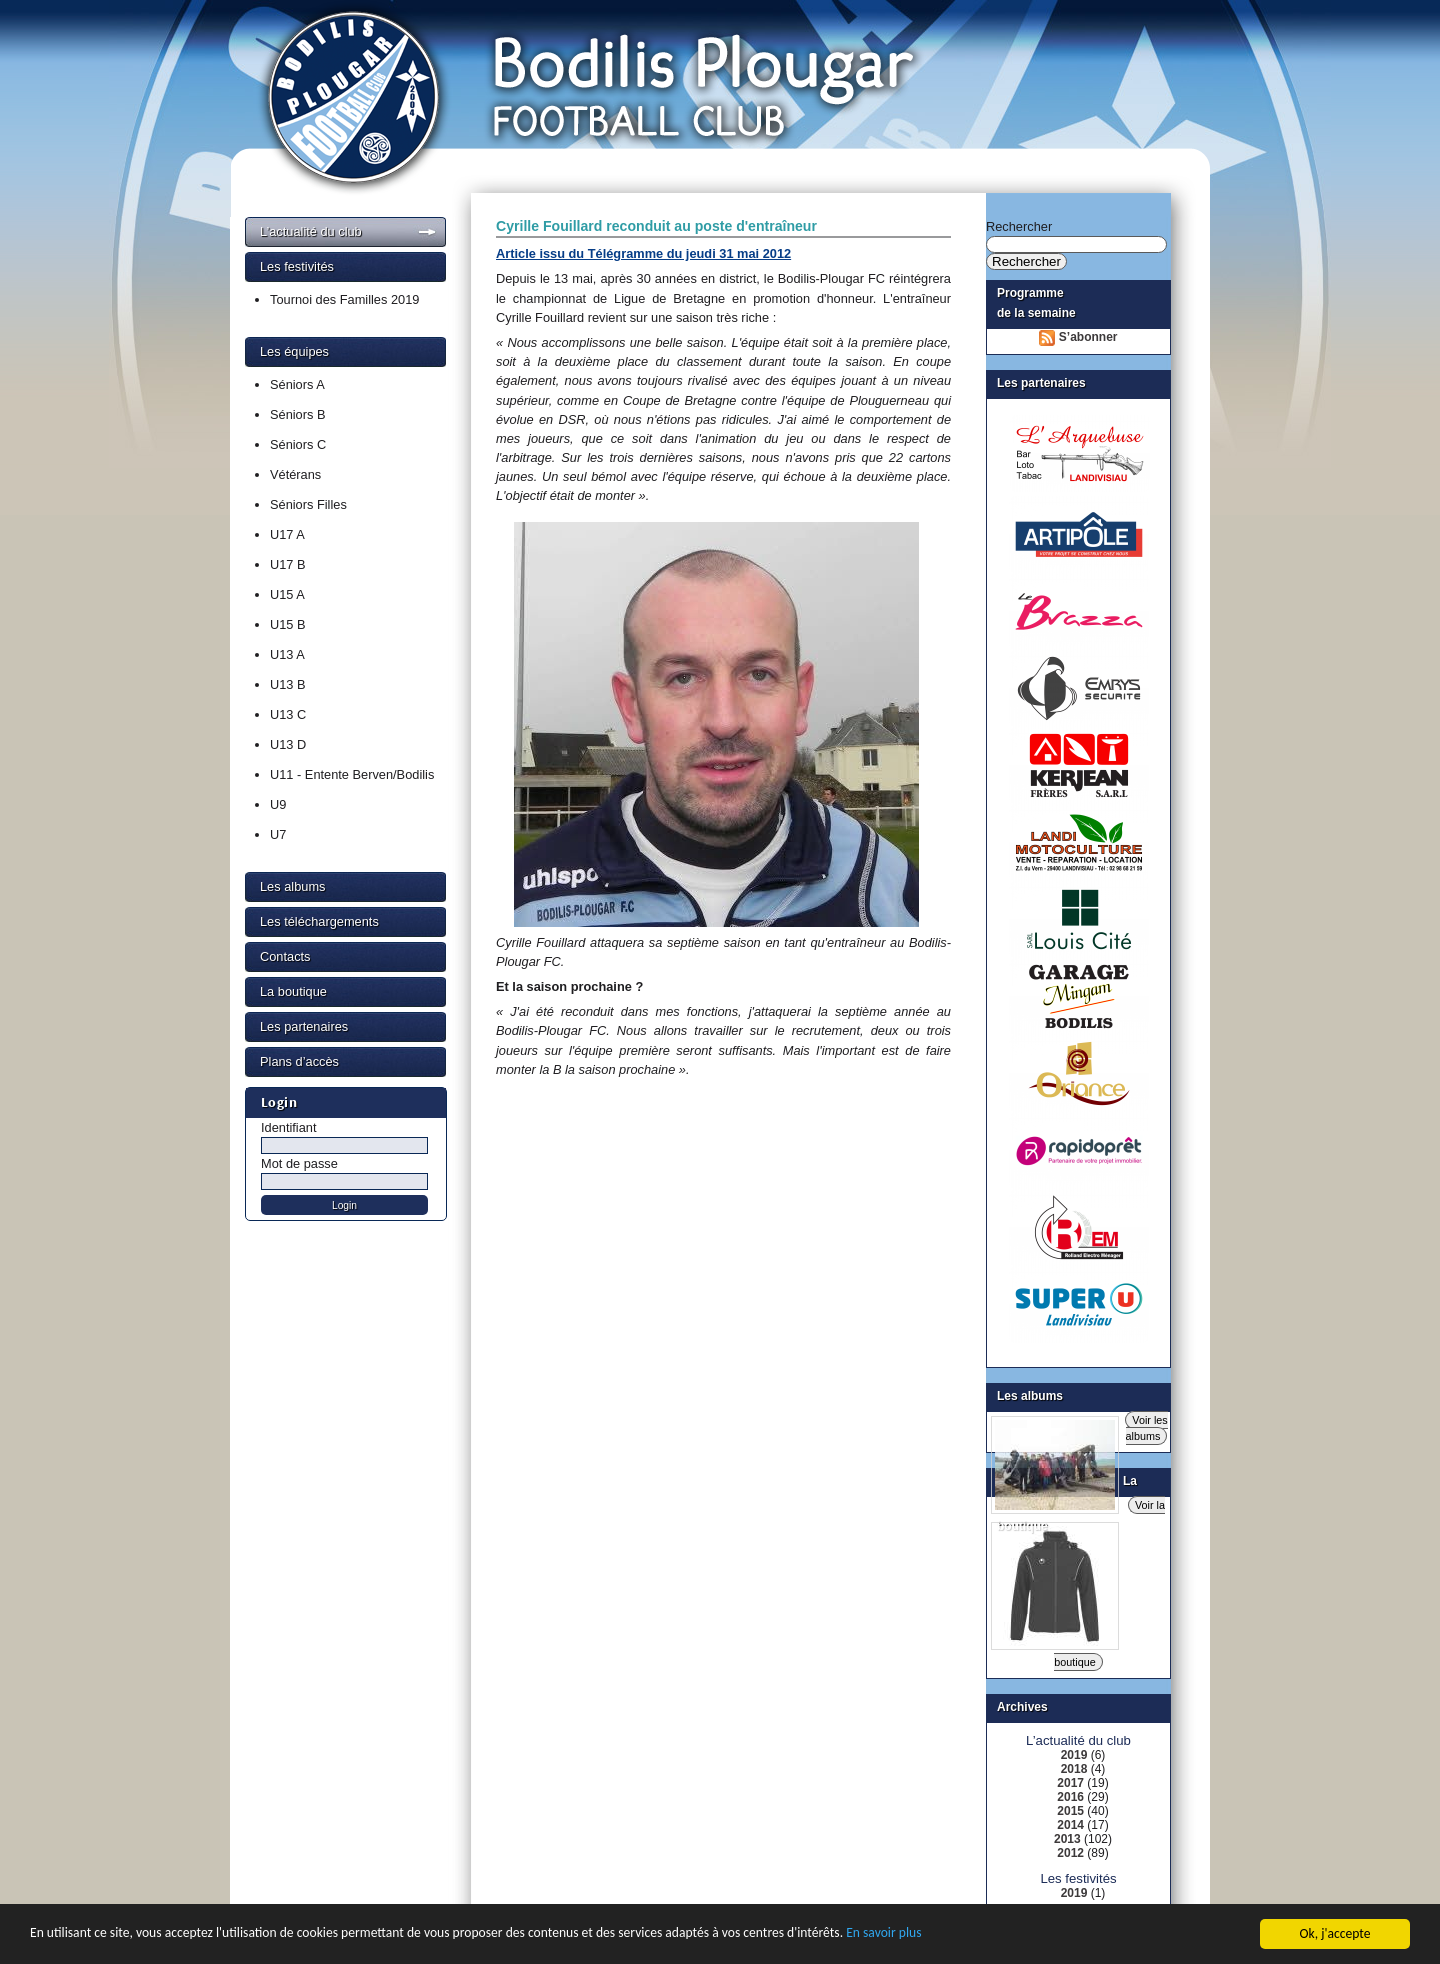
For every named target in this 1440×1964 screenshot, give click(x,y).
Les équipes (294, 351)
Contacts (285, 956)
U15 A (287, 594)
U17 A (287, 534)
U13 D (288, 744)
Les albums (292, 886)
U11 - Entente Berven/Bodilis (352, 774)
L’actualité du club (311, 231)
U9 (278, 804)
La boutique (293, 991)
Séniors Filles (308, 504)
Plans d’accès (299, 1061)
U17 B (288, 564)
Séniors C (298, 444)
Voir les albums (1147, 1428)
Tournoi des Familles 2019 (344, 299)
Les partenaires (304, 1026)
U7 (278, 834)
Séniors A (297, 384)
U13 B (288, 684)
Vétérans (295, 474)
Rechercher (1019, 226)
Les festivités (297, 266)
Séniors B (297, 414)
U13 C (288, 714)
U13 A (287, 654)
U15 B (288, 624)
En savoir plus (883, 1947)
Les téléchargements (319, 921)
